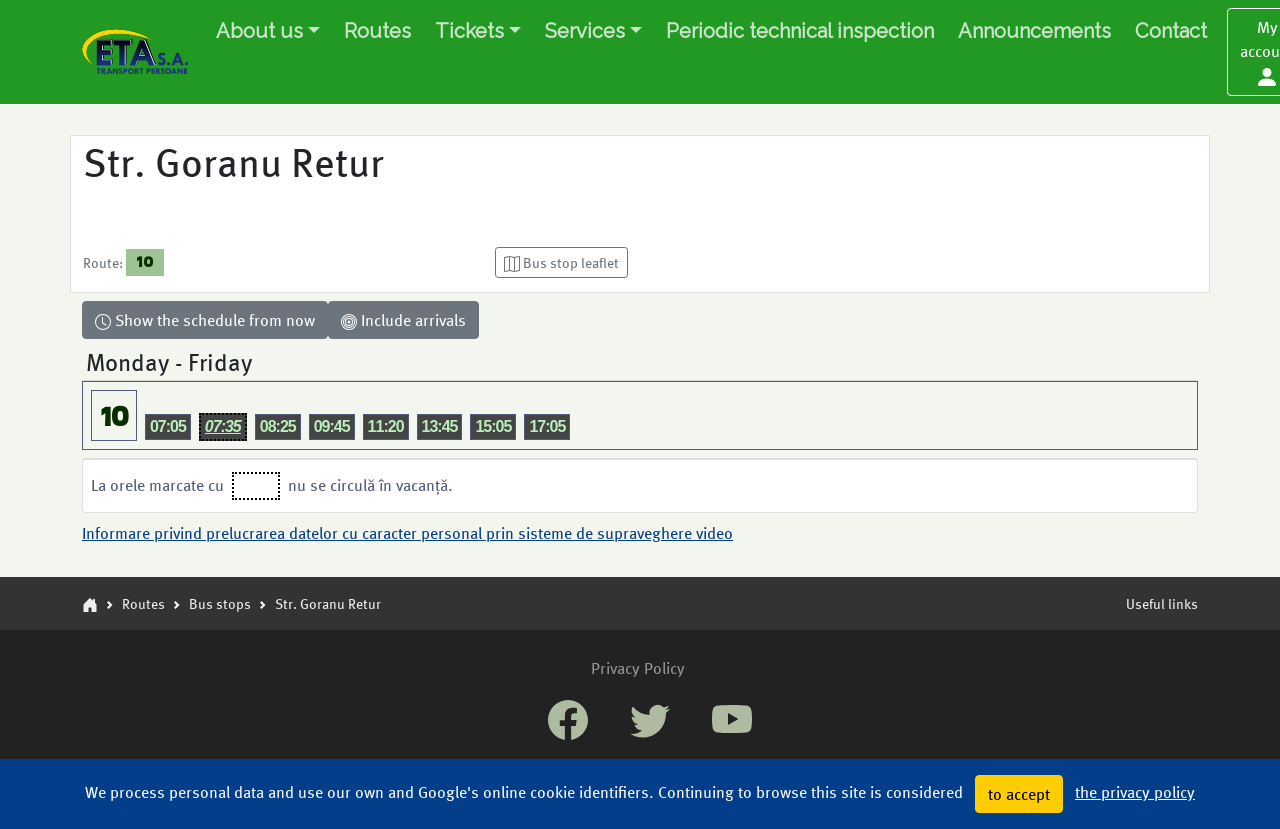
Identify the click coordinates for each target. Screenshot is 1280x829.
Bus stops (220, 603)
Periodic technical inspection (800, 31)
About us (259, 31)
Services (585, 31)
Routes (377, 31)
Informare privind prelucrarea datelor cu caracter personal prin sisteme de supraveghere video (407, 532)
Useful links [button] (1162, 603)
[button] (561, 262)
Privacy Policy (638, 667)
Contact (1171, 31)
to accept (1019, 793)
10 (144, 261)
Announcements (1034, 31)
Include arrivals (403, 319)
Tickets (469, 31)
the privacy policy (1135, 791)
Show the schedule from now (205, 319)
